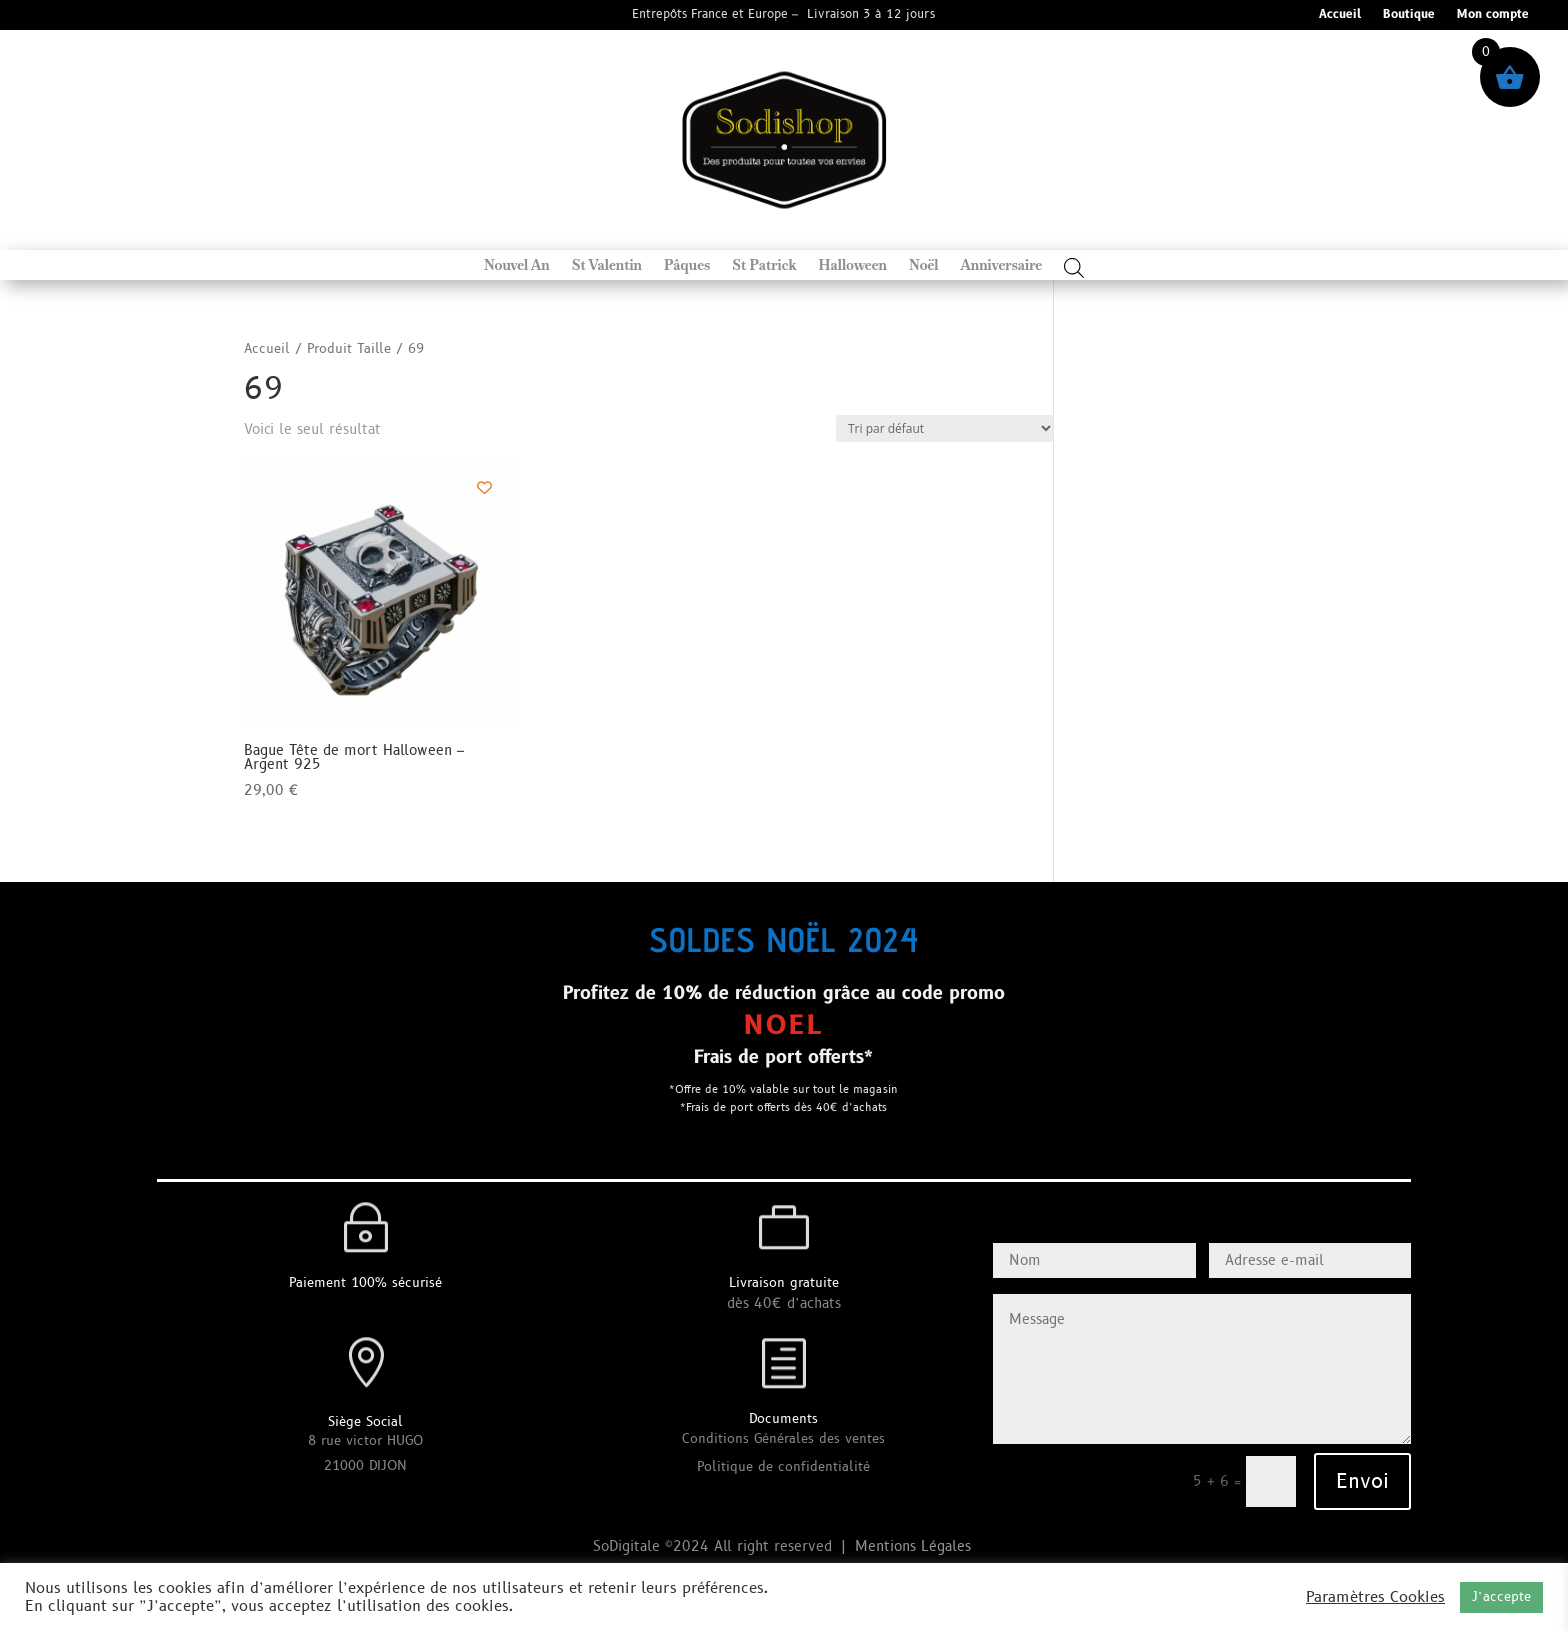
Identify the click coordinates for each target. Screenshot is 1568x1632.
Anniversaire (1002, 266)
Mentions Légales (915, 1546)
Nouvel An (517, 266)
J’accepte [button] (1501, 1597)
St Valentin (607, 266)
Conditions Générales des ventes (783, 1439)
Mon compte (1493, 15)
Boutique (1409, 15)
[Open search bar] (1074, 267)
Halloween (853, 266)
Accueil (1340, 15)
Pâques (687, 266)
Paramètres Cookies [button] (1375, 1598)
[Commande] (945, 428)
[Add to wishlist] (484, 487)
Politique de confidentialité (783, 1467)
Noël (924, 266)
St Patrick (764, 266)
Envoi (1362, 1482)
